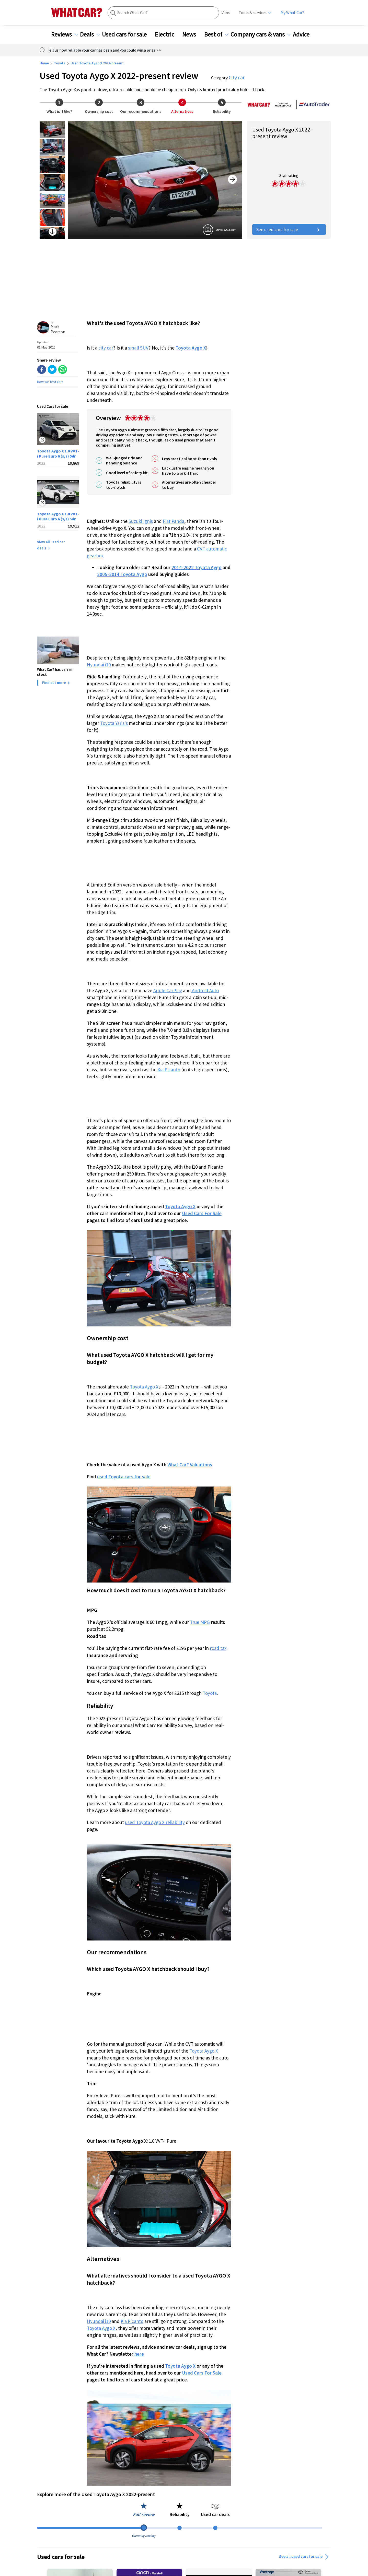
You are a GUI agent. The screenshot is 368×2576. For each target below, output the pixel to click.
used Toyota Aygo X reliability (155, 1822)
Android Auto (205, 990)
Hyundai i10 (99, 665)
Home (44, 63)
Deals (90, 34)
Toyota (59, 63)
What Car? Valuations (189, 1464)
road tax (218, 1648)
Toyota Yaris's (114, 723)
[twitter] (52, 370)
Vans (226, 12)
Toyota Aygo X (191, 348)
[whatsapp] (62, 370)
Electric (167, 34)
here (139, 2354)
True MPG (200, 1622)
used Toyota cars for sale (124, 1476)
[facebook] (41, 370)
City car (237, 77)
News (192, 34)
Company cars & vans (261, 34)
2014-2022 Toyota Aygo (196, 567)
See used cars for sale (289, 229)
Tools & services (253, 12)
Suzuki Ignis (141, 521)
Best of (216, 34)
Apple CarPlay (167, 990)
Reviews (64, 34)
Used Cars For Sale (202, 1213)
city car (105, 348)
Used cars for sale (127, 34)
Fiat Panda (173, 521)
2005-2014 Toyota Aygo (122, 574)
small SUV (138, 348)
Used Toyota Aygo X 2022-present (97, 63)
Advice (304, 34)
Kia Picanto (168, 1070)
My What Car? (292, 12)
